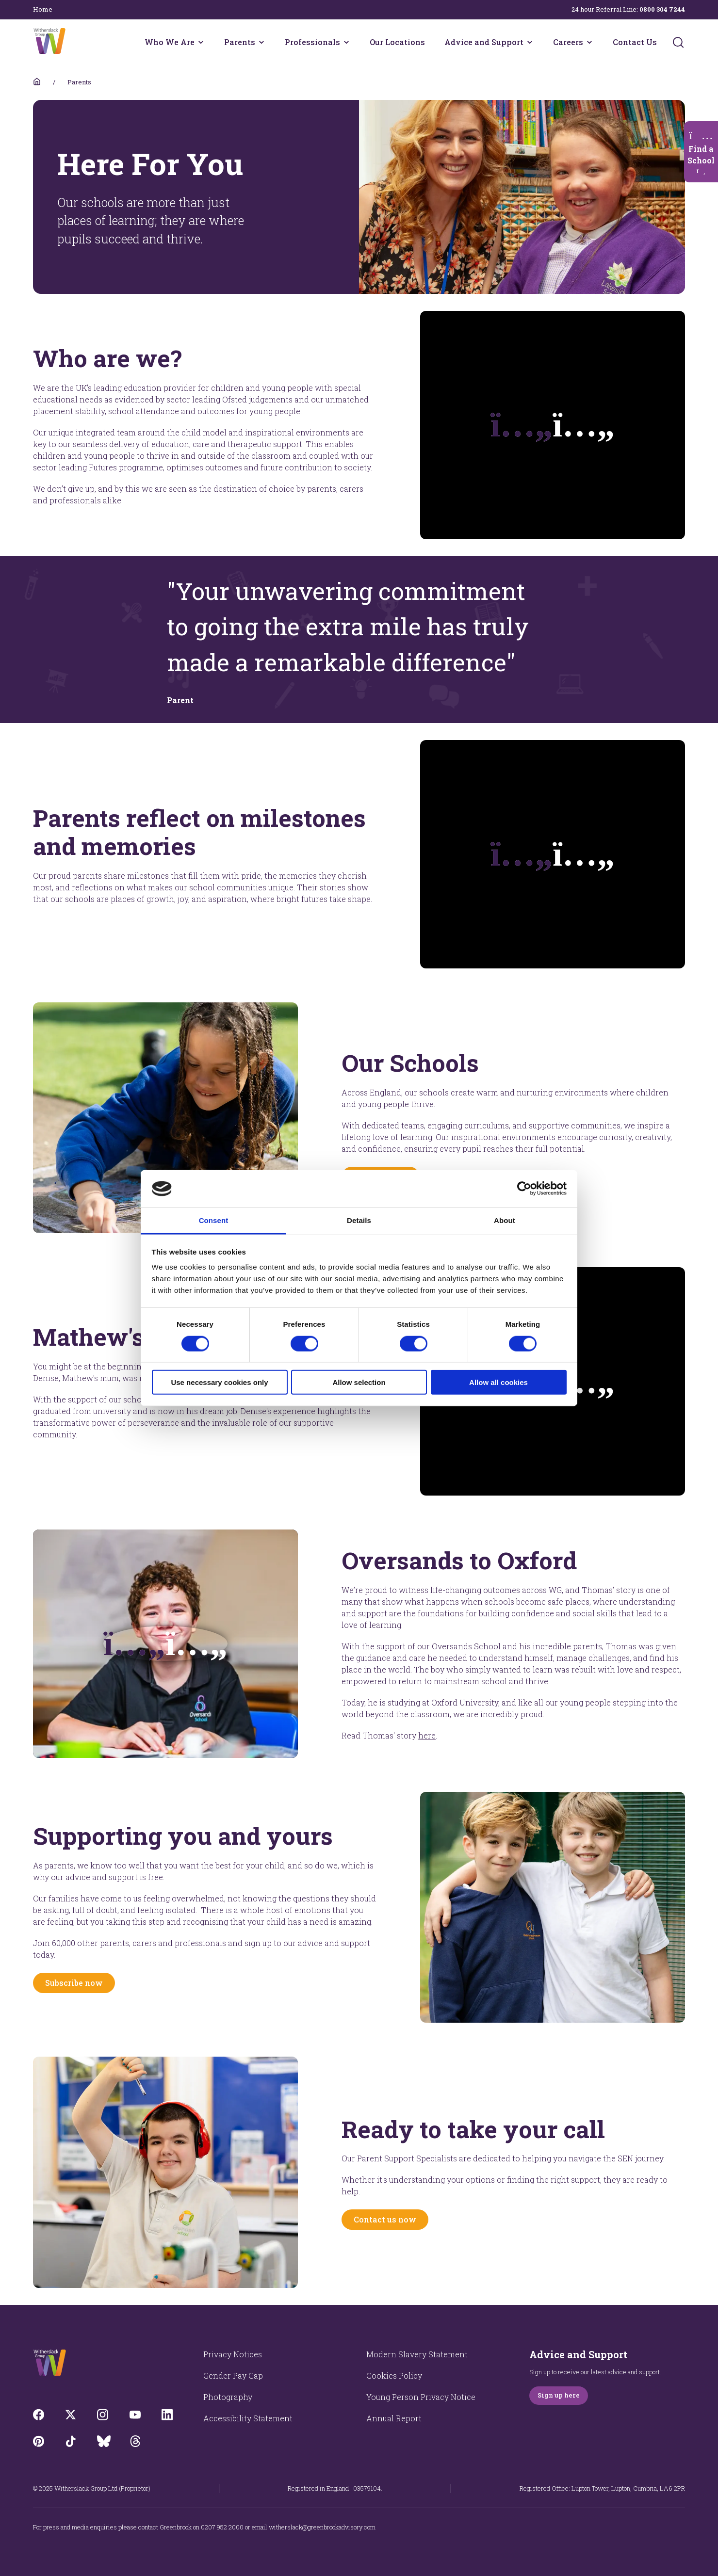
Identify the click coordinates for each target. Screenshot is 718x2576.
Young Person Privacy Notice (420, 2397)
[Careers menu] (589, 42)
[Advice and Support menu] (530, 42)
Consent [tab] (213, 1220)
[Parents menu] (261, 42)
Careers (568, 42)
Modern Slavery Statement (417, 2354)
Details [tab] (359, 1220)
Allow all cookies (498, 1382)
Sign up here (559, 2395)
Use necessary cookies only (219, 1382)
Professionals (312, 42)
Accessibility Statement (248, 2418)
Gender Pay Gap (233, 2375)
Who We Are (170, 42)
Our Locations (397, 42)
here (427, 1735)
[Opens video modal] (165, 1644)
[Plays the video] (552, 425)
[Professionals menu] (346, 42)
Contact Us (635, 42)
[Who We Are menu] (201, 42)
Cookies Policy (394, 2375)
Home (42, 9)
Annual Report (394, 2418)
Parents (239, 42)
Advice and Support (483, 42)
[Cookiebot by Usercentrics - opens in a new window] (524, 1188)
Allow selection (358, 1382)
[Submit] (678, 42)
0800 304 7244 (662, 9)
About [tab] (504, 1220)
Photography (227, 2397)
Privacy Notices (232, 2354)
